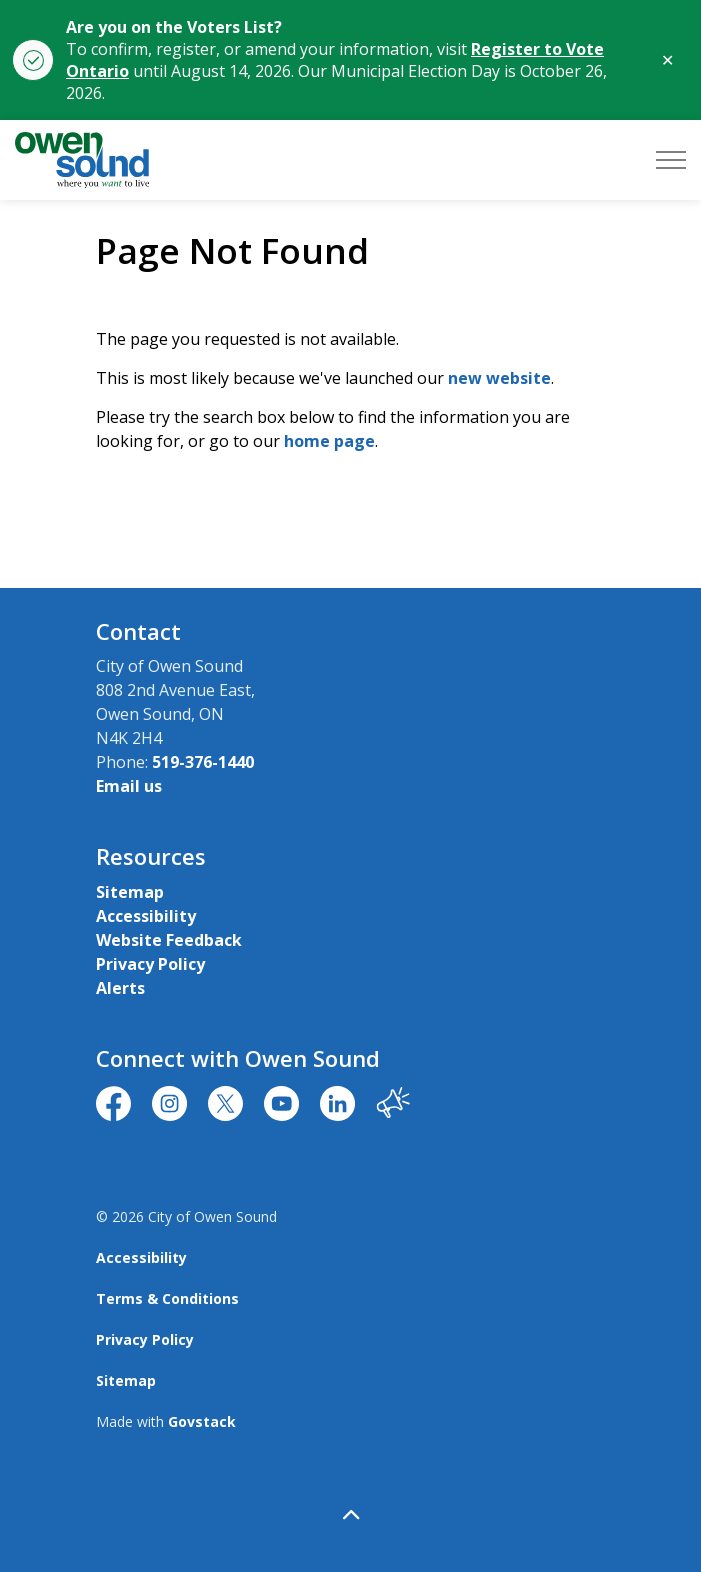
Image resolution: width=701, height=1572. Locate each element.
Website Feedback (169, 940)
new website (499, 378)
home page (329, 441)
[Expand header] (671, 160)
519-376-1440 (203, 762)
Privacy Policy (150, 964)
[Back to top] (351, 1514)
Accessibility (146, 916)
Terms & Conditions (167, 1298)
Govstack (202, 1421)
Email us (129, 786)
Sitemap (130, 892)
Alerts (120, 988)
